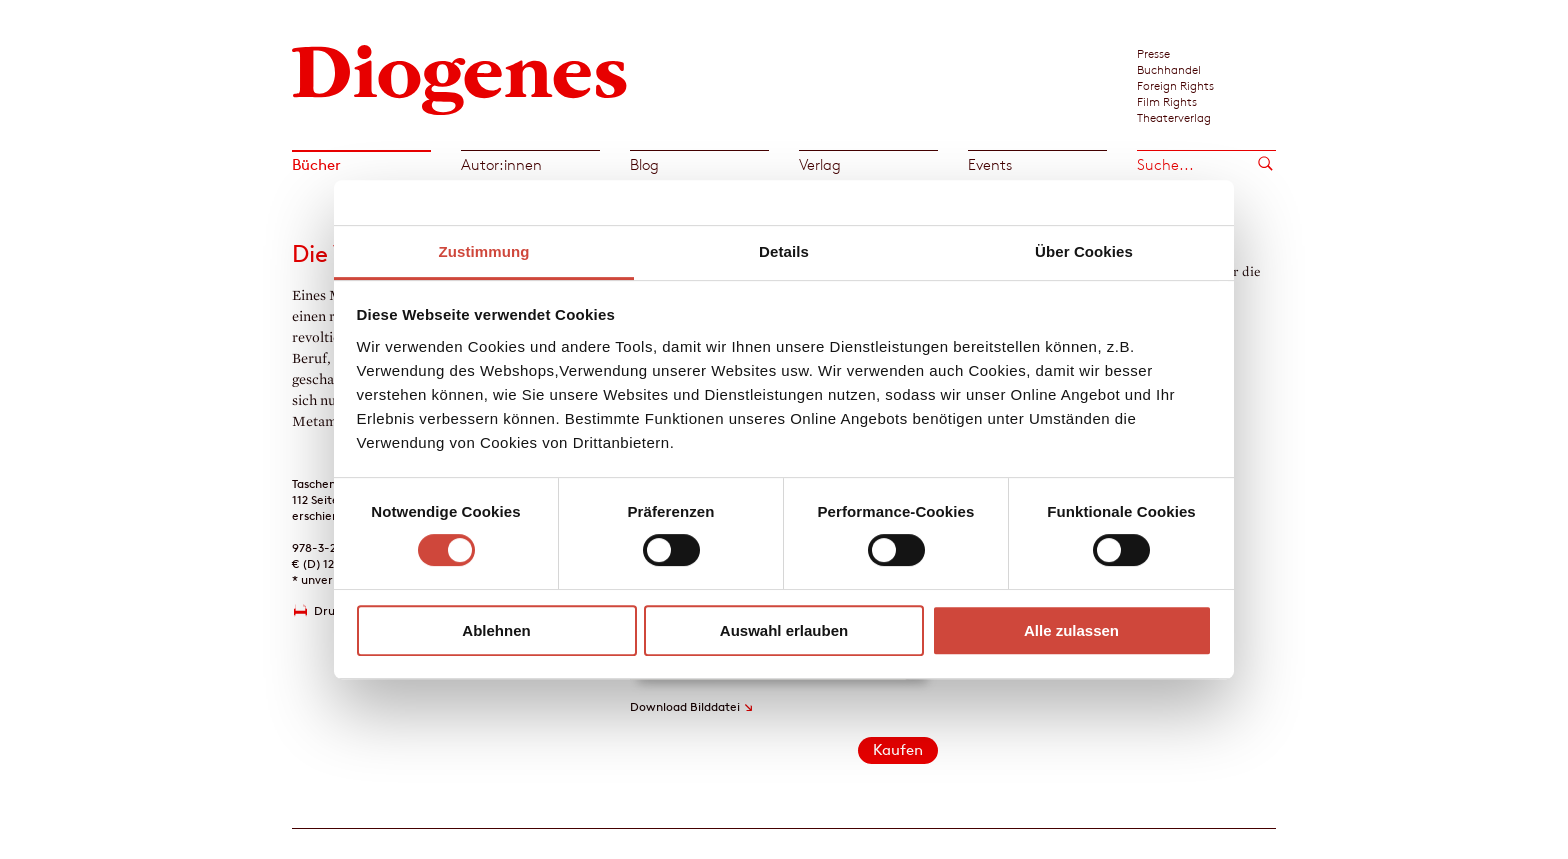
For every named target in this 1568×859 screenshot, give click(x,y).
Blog (644, 164)
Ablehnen (496, 630)
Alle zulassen (1071, 630)
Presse (1153, 53)
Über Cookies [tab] (1084, 251)
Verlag (820, 164)
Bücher (316, 164)
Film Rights (1167, 101)
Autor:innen (501, 164)
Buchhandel (1169, 69)
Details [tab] (784, 251)
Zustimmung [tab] (484, 251)
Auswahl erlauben (784, 630)
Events (990, 164)
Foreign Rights (1175, 85)
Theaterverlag (1174, 117)
